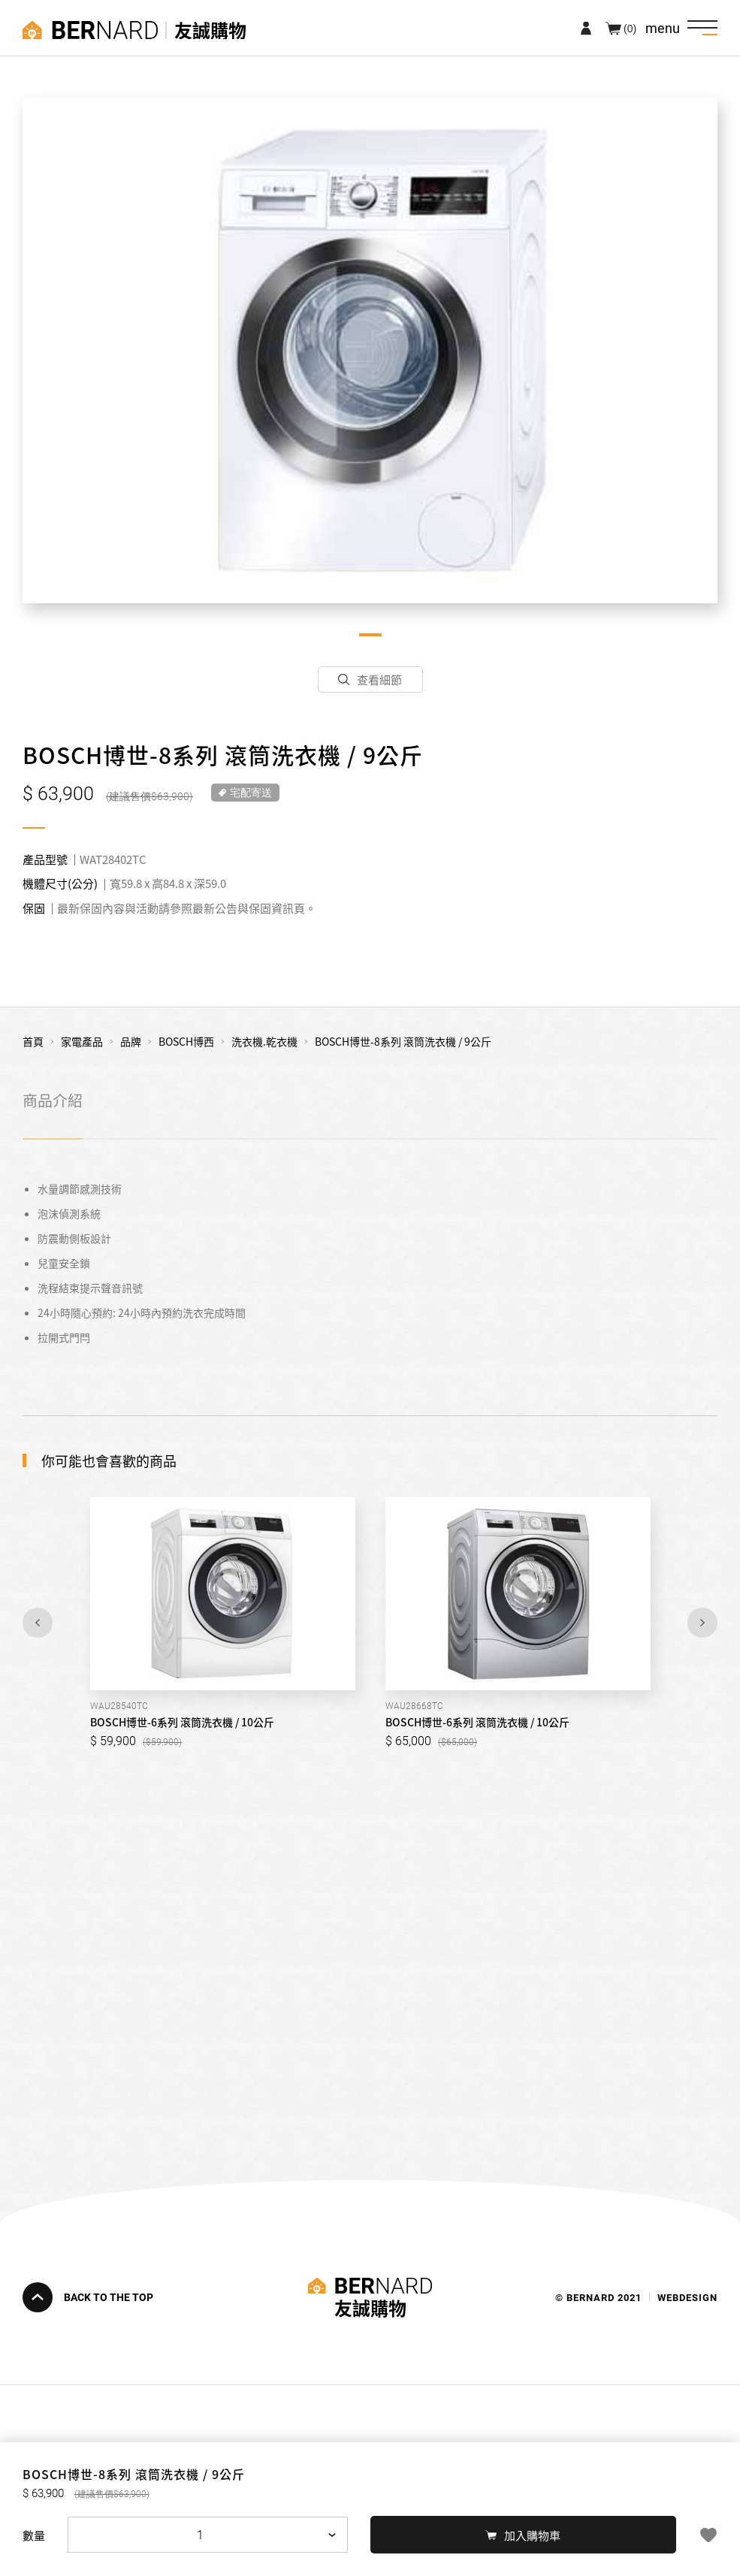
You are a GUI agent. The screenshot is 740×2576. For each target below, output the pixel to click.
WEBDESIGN (687, 2297)
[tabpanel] (370, 350)
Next (702, 1623)
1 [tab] (370, 634)
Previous (38, 1623)
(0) (630, 28)
